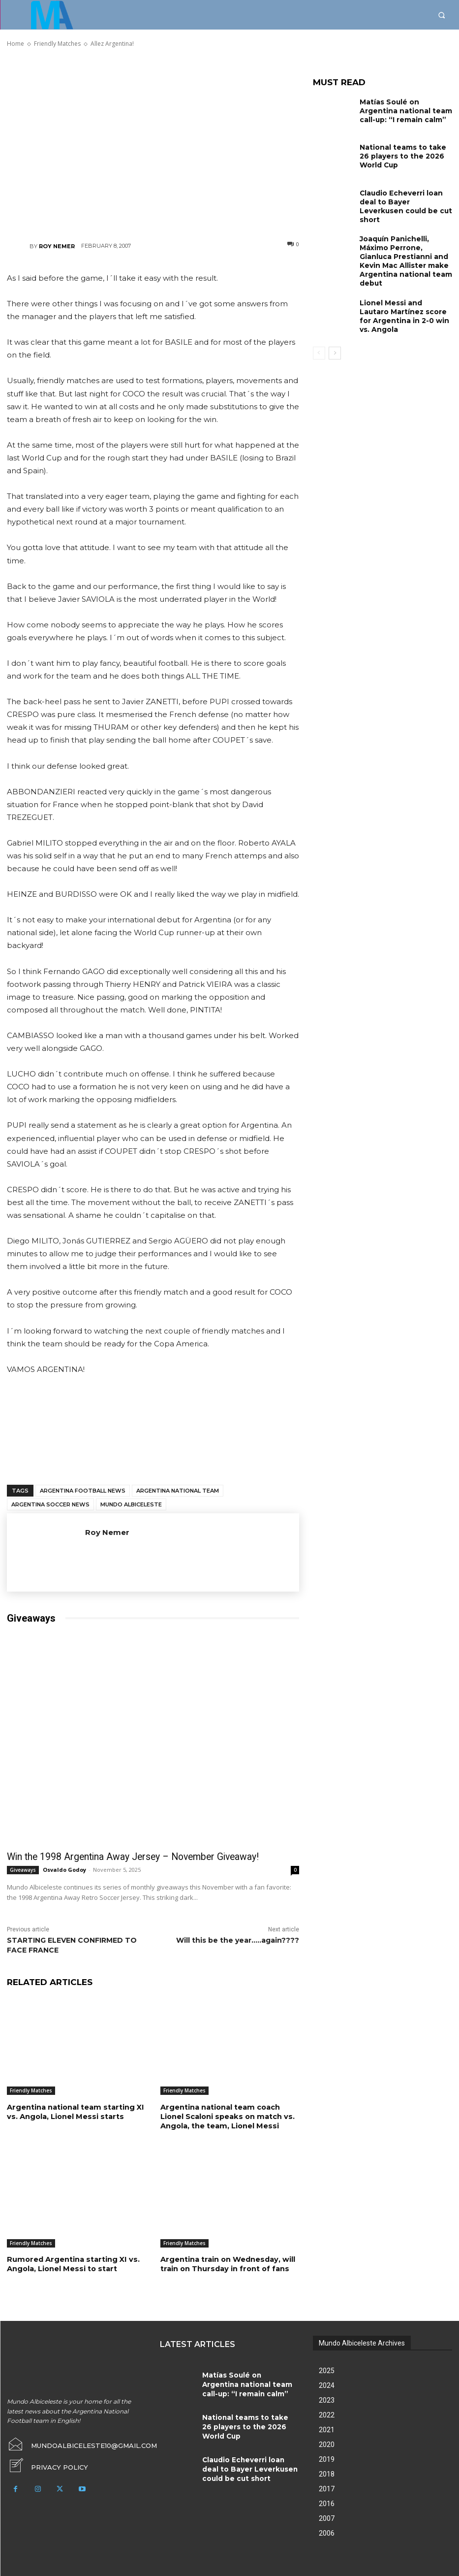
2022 (327, 2412)
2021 (327, 2427)
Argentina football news (82, 1490)
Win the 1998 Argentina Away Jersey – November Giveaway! (118, 1856)
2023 (327, 2397)
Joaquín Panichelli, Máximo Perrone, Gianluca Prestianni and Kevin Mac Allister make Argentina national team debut (405, 253)
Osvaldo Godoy (64, 1868)
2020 (327, 2442)
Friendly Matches (31, 2090)
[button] (441, 15)
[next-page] (335, 337)
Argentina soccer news (50, 1504)
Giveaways (23, 1868)
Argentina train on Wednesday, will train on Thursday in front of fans (226, 2262)
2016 (327, 2501)
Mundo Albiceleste (131, 1504)
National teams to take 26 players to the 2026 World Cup (403, 154)
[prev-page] (319, 337)
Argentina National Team (177, 1490)
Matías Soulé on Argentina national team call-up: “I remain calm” (404, 109)
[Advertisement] (153, 144)
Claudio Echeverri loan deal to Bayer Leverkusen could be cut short (406, 200)
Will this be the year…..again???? (237, 1939)
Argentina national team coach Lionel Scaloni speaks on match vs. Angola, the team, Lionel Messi (225, 2115)
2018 (327, 2471)
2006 (327, 2530)
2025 (327, 2368)
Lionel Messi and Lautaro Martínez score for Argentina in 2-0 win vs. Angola (402, 299)
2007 (327, 2515)
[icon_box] (43, 2460)
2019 (327, 2456)
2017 (327, 2486)
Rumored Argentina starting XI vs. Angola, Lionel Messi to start (70, 2262)
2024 (327, 2382)
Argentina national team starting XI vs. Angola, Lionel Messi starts (73, 2110)
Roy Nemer (57, 246)
